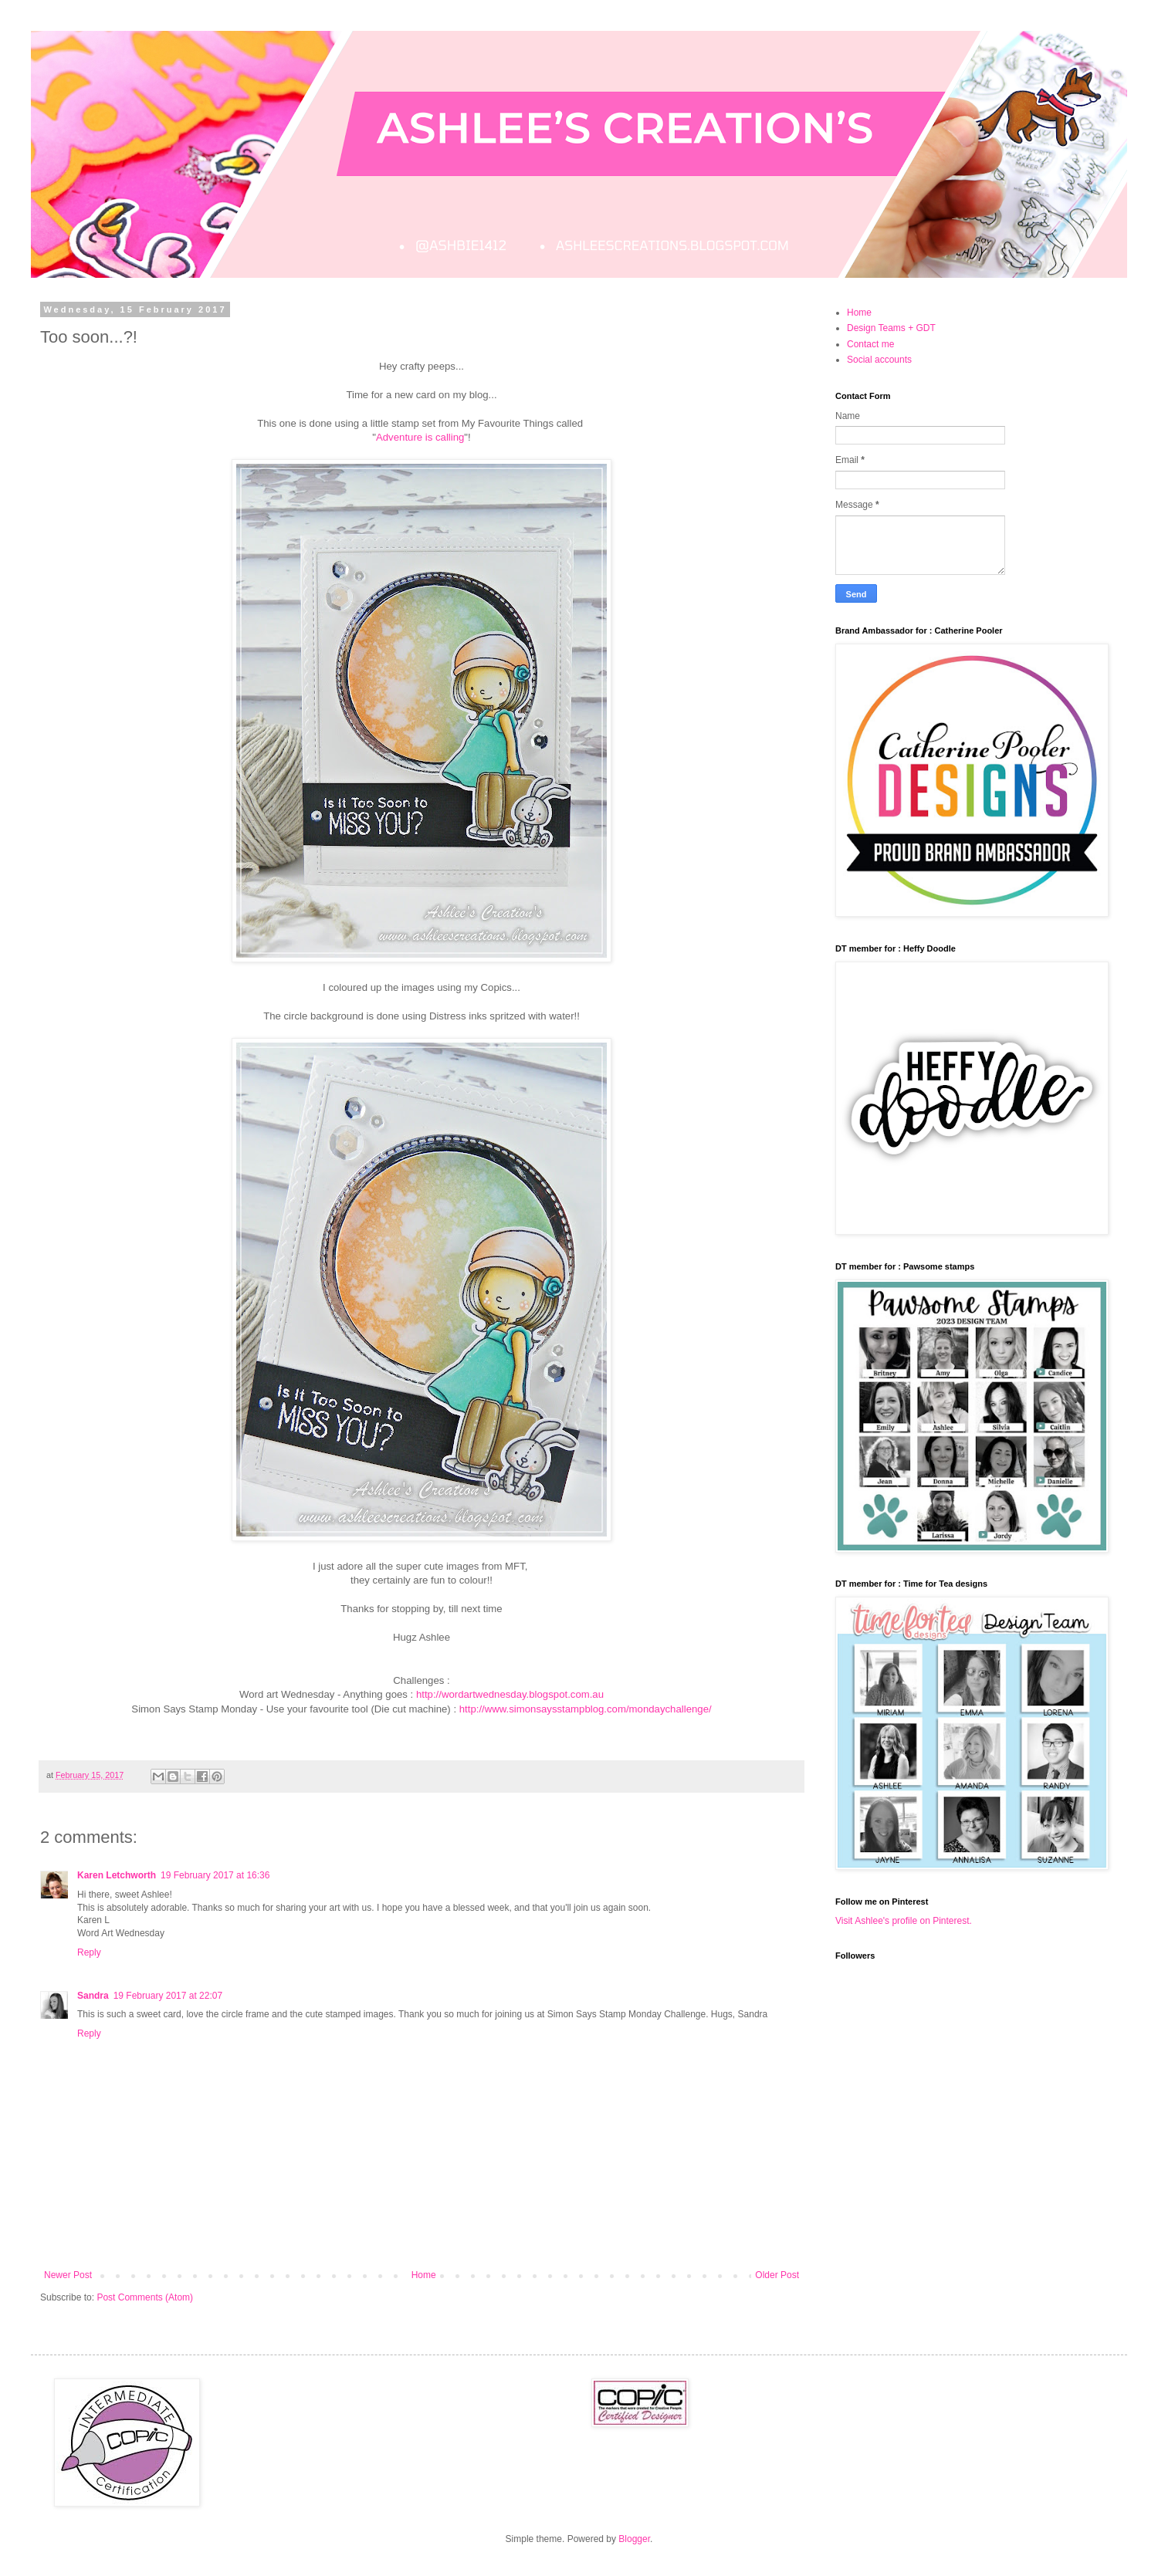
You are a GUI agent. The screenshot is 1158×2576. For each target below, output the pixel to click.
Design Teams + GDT (891, 328)
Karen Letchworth (116, 1875)
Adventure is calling (420, 437)
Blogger (634, 2539)
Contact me (870, 344)
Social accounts (879, 359)
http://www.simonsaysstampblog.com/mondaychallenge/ (585, 1709)
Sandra (93, 1995)
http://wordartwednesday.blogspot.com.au (510, 1694)
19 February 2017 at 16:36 (215, 1875)
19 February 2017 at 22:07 (167, 1995)
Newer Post (68, 2275)
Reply (89, 1952)
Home (423, 2275)
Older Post (777, 2275)
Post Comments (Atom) (144, 2297)
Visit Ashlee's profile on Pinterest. (903, 1920)
